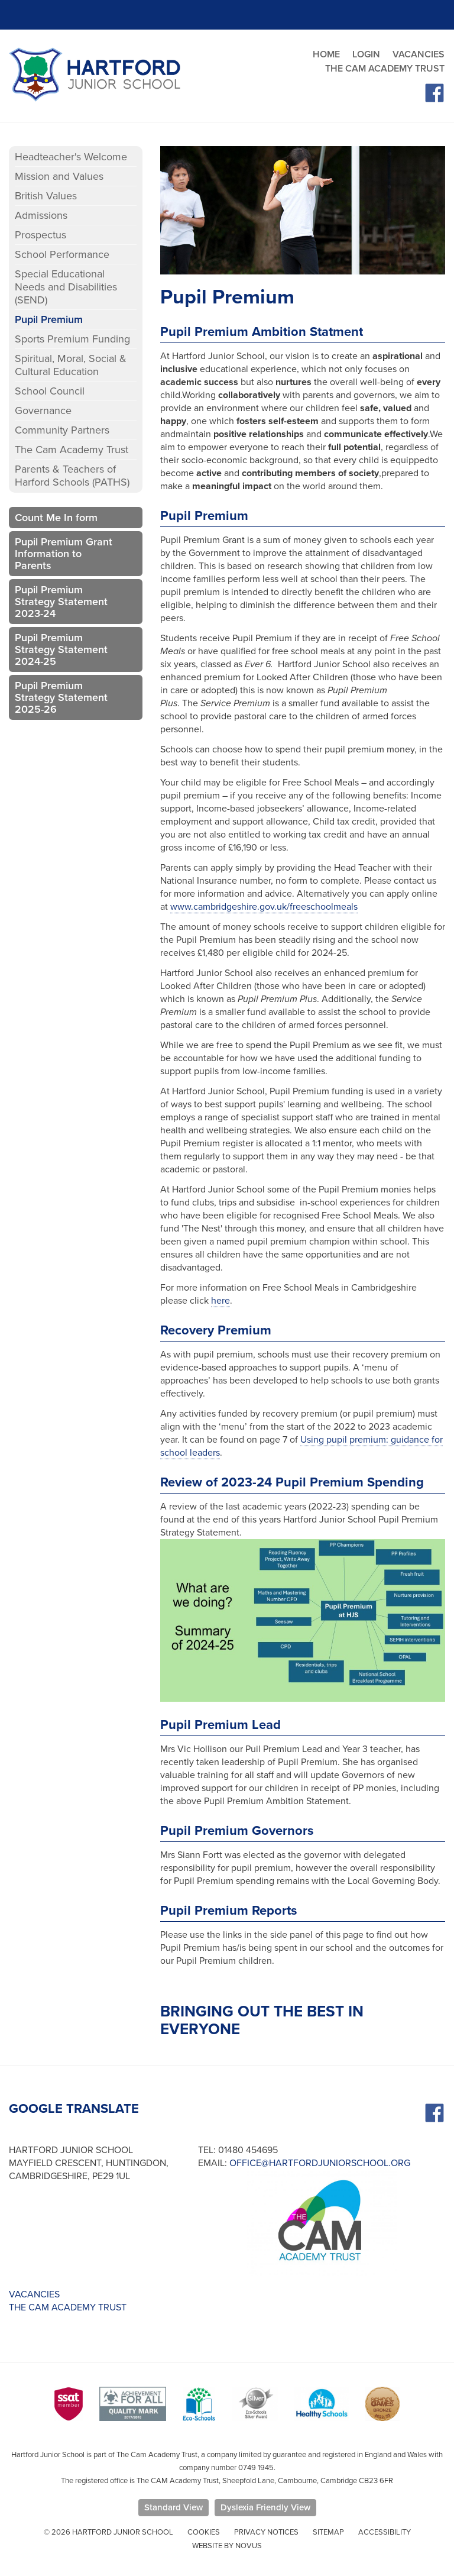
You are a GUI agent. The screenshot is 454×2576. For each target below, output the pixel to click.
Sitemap (328, 2532)
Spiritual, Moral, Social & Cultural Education (71, 365)
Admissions (41, 215)
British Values (46, 195)
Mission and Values (59, 176)
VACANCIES (419, 54)
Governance (43, 410)
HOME (326, 54)
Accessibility (384, 2532)
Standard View (173, 2507)
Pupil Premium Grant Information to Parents (63, 553)
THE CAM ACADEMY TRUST (385, 69)
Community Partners (62, 430)
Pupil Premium (49, 319)
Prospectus (40, 234)
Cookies (203, 2532)
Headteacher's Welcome (71, 156)
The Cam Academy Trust (71, 449)
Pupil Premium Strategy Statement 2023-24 (61, 601)
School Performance (62, 254)
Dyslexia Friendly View (265, 2507)
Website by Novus (227, 2546)
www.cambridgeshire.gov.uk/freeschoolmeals (264, 907)
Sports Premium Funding (72, 338)
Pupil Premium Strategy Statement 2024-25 (61, 649)
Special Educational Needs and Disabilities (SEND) (66, 286)
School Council (50, 390)
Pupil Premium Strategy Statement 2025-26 (61, 697)
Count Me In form (56, 517)
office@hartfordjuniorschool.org (319, 2163)
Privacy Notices (266, 2532)
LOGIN (366, 54)
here (220, 1301)
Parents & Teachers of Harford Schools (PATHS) (72, 476)
